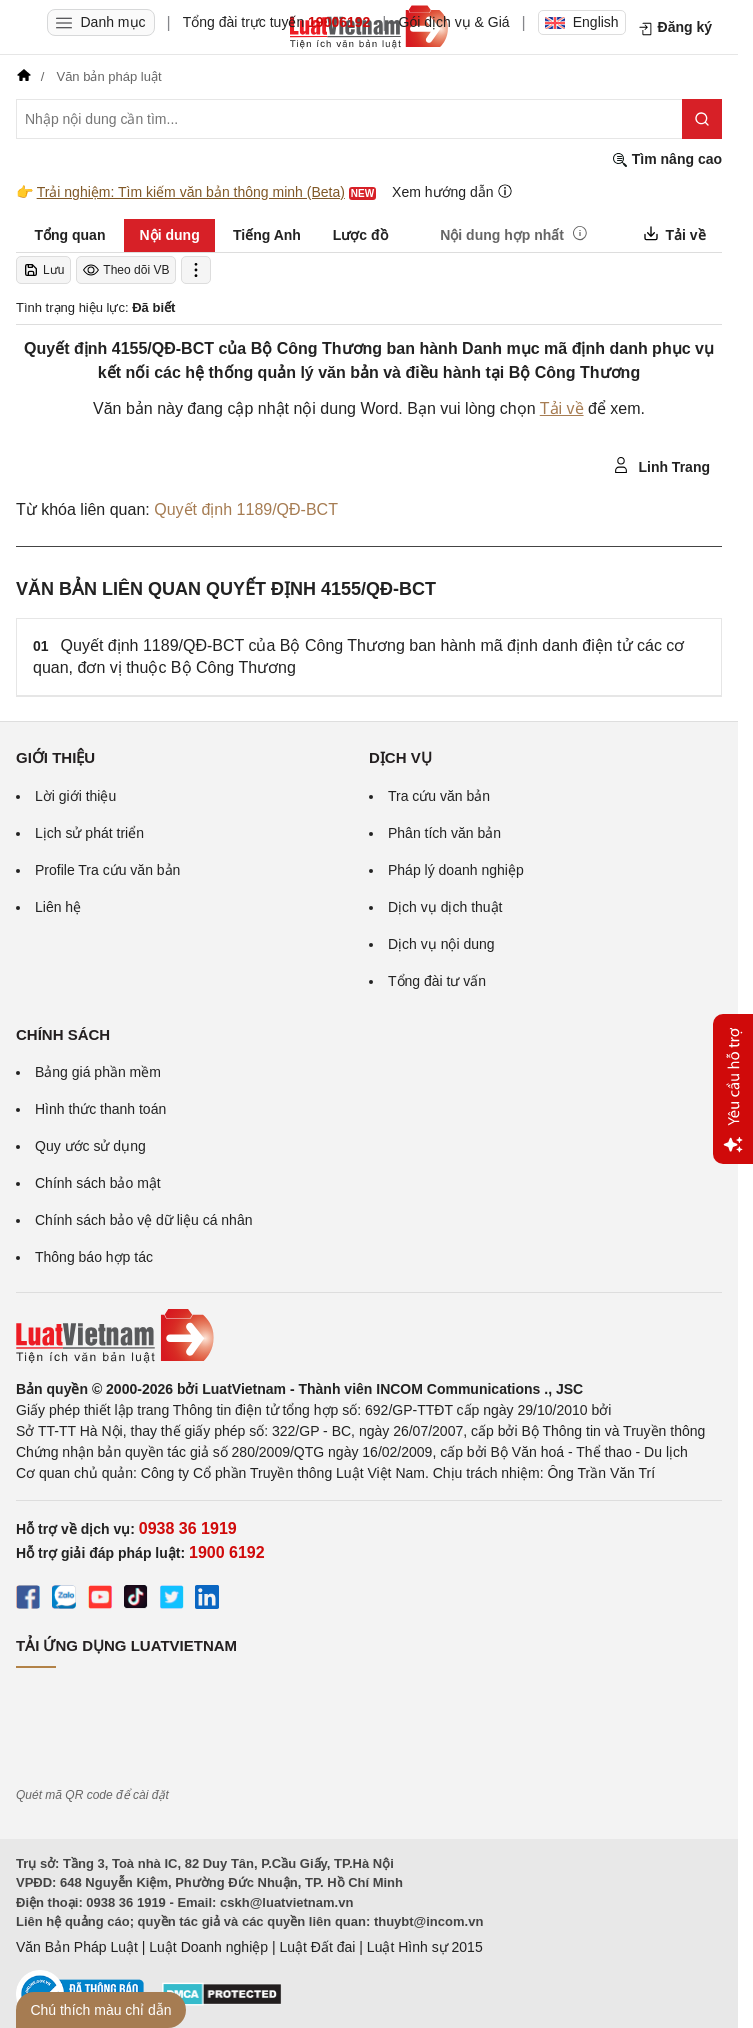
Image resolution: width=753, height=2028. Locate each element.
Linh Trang (661, 466)
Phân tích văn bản (444, 833)
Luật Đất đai (317, 1947)
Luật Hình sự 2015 (425, 1947)
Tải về (562, 408)
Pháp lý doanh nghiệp (456, 870)
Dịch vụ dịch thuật (445, 907)
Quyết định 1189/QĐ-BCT (246, 509)
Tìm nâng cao (667, 159)
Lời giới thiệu (75, 796)
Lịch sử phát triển (89, 833)
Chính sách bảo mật (98, 1183)
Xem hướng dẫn (452, 191)
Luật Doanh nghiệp (208, 1947)
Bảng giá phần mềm (98, 1072)
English (582, 22)
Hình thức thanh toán (100, 1109)
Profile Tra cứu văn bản (107, 870)
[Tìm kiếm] (702, 119)
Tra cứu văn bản (439, 796)
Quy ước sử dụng (90, 1146)
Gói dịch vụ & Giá (454, 22)
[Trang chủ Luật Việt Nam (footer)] (369, 1336)
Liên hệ (58, 907)
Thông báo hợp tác (94, 1257)
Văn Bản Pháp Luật (77, 1947)
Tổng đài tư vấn (437, 981)
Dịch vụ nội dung (441, 944)
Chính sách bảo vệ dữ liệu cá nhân (143, 1220)
